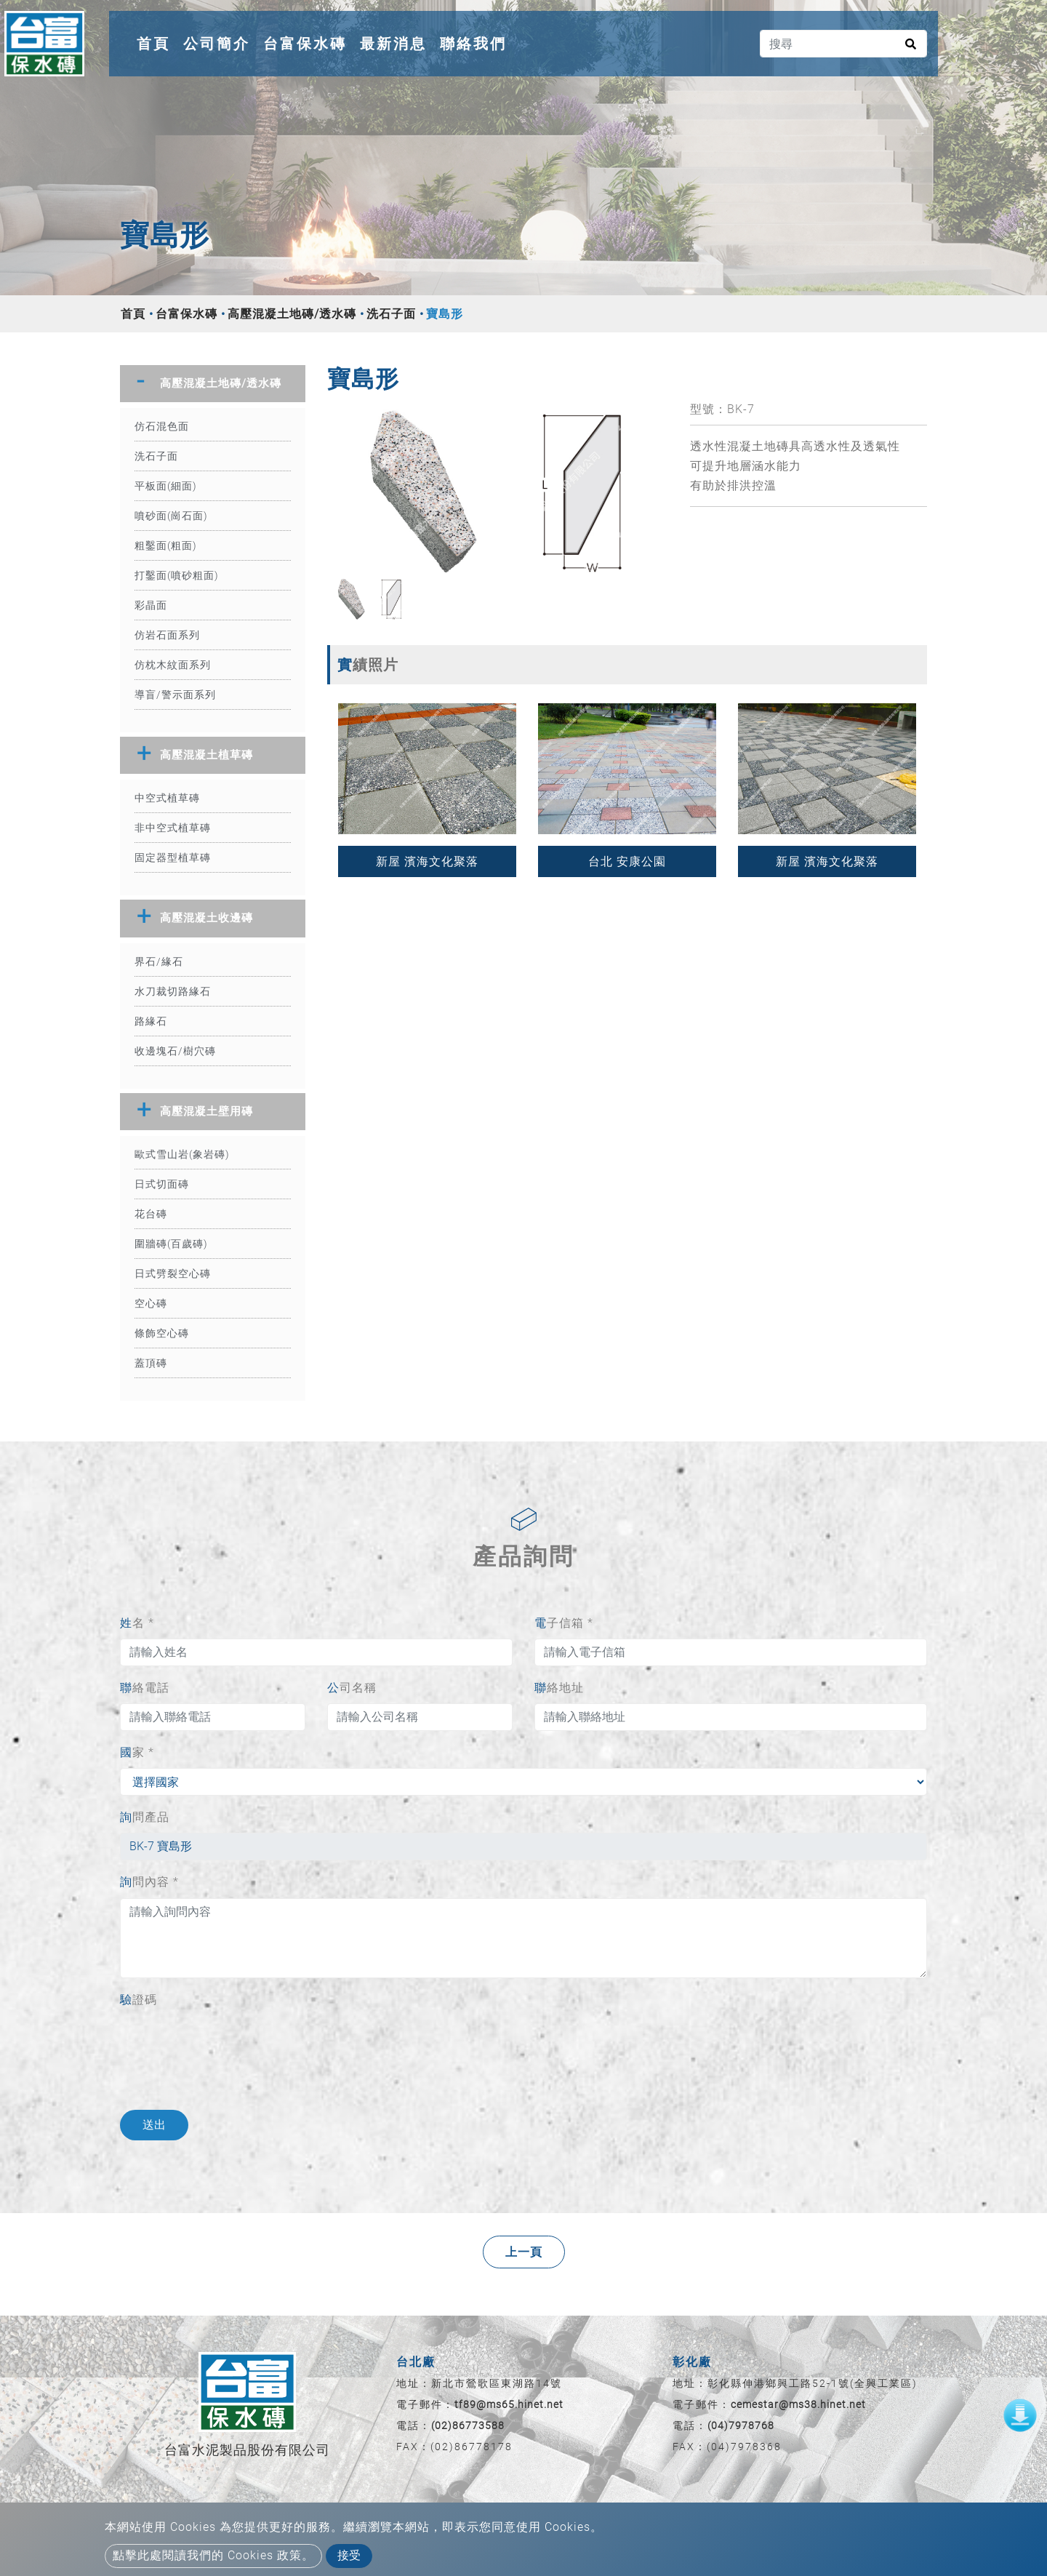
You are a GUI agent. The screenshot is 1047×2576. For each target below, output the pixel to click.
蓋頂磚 (151, 1363)
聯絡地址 (559, 1688)
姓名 (137, 1623)
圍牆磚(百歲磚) (171, 1243)
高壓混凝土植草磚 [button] (206, 754)
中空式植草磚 (167, 798)
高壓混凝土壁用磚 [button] (206, 1111)
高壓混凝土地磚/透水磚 (292, 314)
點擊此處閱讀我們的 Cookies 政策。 (213, 2555)
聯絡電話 (144, 1688)
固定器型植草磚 (173, 857)
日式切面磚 (162, 1184)
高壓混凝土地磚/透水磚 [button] (220, 383)
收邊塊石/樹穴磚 (175, 1051)
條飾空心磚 (162, 1333)
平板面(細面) (166, 486)
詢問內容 (149, 1882)
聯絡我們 (473, 43)
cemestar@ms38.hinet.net (798, 2404)
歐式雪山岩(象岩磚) (182, 1154)
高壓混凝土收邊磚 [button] (206, 917)
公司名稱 (352, 1688)
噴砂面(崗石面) (171, 515)
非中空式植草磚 (173, 827)
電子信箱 (563, 1623)
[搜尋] (843, 43)
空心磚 (151, 1303)
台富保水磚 (305, 43)
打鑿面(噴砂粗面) (177, 575)
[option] (497, 488)
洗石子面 (391, 314)
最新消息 (393, 43)
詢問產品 (144, 1817)
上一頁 (523, 2252)
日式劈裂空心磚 (173, 1273)
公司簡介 (216, 43)
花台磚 (151, 1214)
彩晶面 (151, 605)
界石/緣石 (159, 961)
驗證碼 (138, 2000)
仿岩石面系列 (167, 635)
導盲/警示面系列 (175, 694)
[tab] (212, 383)
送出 (154, 2125)
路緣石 (151, 1021)
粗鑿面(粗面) (166, 545)
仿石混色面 (162, 426)
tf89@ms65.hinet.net (508, 2404)
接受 (349, 2555)
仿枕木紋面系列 (173, 665)
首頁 (156, 41)
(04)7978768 (740, 2425)
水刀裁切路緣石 (173, 991)
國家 (137, 1752)
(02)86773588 (468, 2425)
